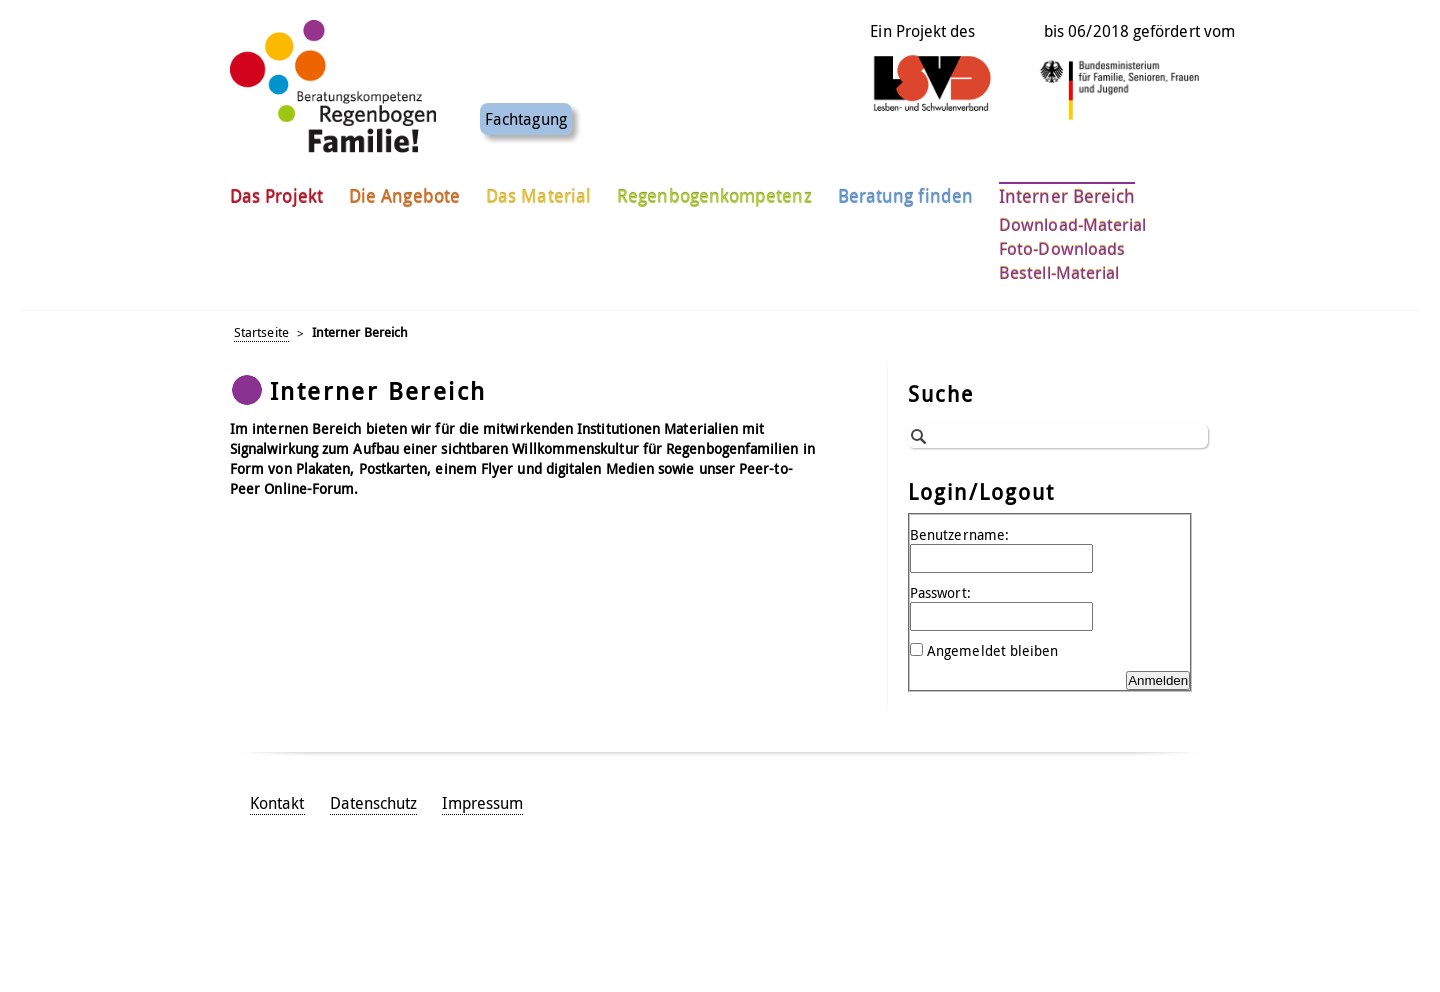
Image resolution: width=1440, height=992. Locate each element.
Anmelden (1158, 680)
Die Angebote (404, 189)
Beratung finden (905, 189)
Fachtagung (526, 112)
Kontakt (277, 803)
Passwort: (940, 592)
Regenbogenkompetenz (714, 189)
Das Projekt (276, 189)
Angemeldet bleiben (992, 650)
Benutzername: (959, 534)
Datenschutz (374, 803)
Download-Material (1072, 218)
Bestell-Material (1059, 266)
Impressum (482, 803)
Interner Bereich (1067, 189)
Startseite (261, 332)
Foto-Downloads (1062, 242)
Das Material (538, 189)
